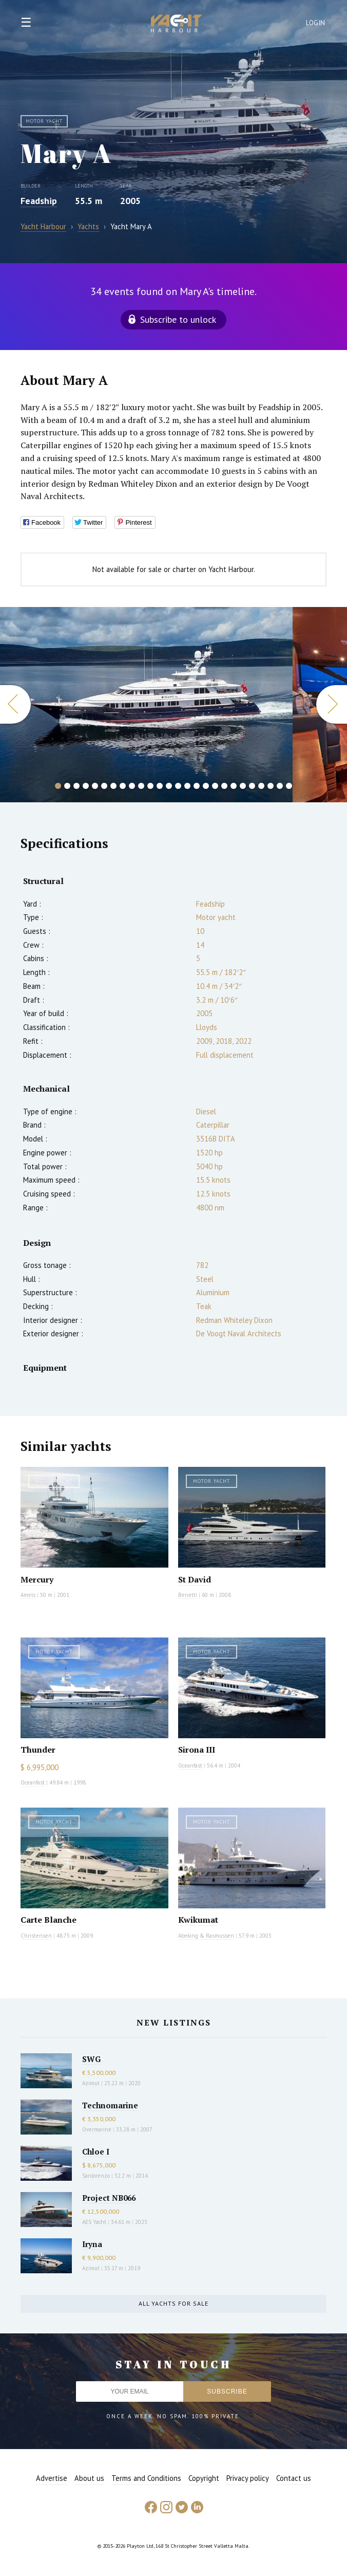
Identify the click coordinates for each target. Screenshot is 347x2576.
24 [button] (270, 786)
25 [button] (280, 786)
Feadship (39, 201)
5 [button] (95, 786)
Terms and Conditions (146, 2478)
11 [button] (150, 786)
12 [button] (160, 786)
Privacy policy (247, 2478)
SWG (91, 2059)
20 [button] (233, 786)
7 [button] (113, 786)
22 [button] (252, 786)
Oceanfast (33, 1782)
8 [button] (123, 786)
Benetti (187, 1594)
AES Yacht (94, 2221)
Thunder (38, 1749)
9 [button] (132, 786)
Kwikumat (198, 1919)
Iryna (92, 2244)
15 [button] (187, 786)
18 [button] (215, 786)
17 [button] (206, 786)
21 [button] (243, 786)
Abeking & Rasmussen (206, 1935)
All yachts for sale (173, 2303)
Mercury (37, 1579)
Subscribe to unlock (178, 319)
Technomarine (110, 2105)
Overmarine (97, 2129)
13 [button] (169, 786)
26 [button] (289, 786)
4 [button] (86, 786)
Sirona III (196, 1749)
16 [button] (197, 786)
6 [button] (104, 786)
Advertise (51, 2478)
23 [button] (261, 786)
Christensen (36, 1935)
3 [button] (76, 786)
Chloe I (95, 2151)
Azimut (91, 2083)
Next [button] (331, 704)
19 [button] (224, 786)
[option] (146, 704)
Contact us (293, 2478)
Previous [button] (15, 704)
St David (194, 1579)
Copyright (203, 2478)
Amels (28, 1594)
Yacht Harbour (176, 24)
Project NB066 (109, 2198)
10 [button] (141, 786)
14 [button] (178, 786)
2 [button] (67, 786)
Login (315, 23)
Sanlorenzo (96, 2175)
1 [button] (58, 786)
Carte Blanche (48, 1919)
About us (89, 2478)
